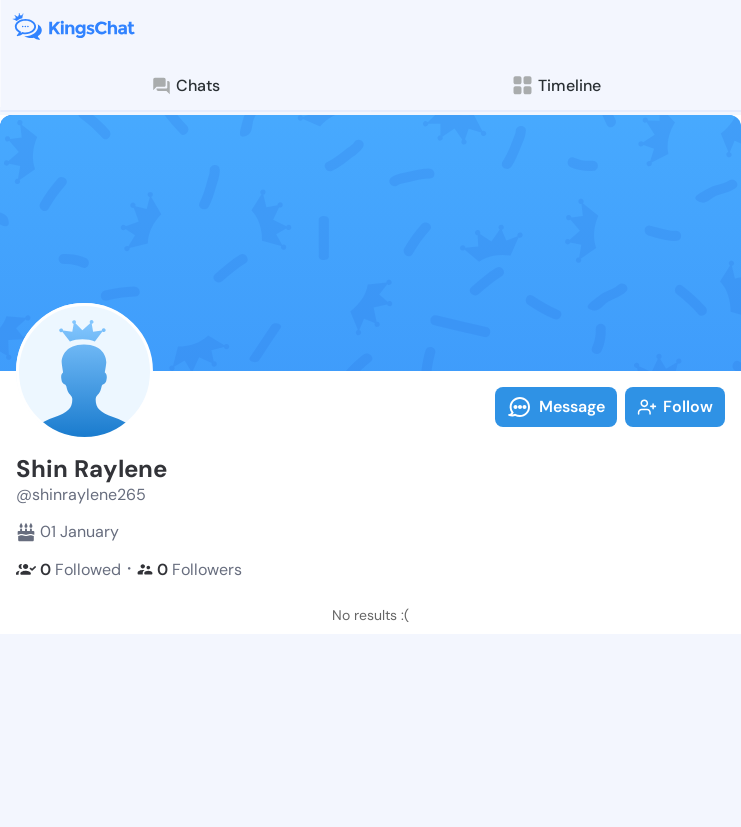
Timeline (555, 85)
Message (556, 407)
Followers (189, 569)
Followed (68, 569)
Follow (675, 406)
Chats (185, 86)
